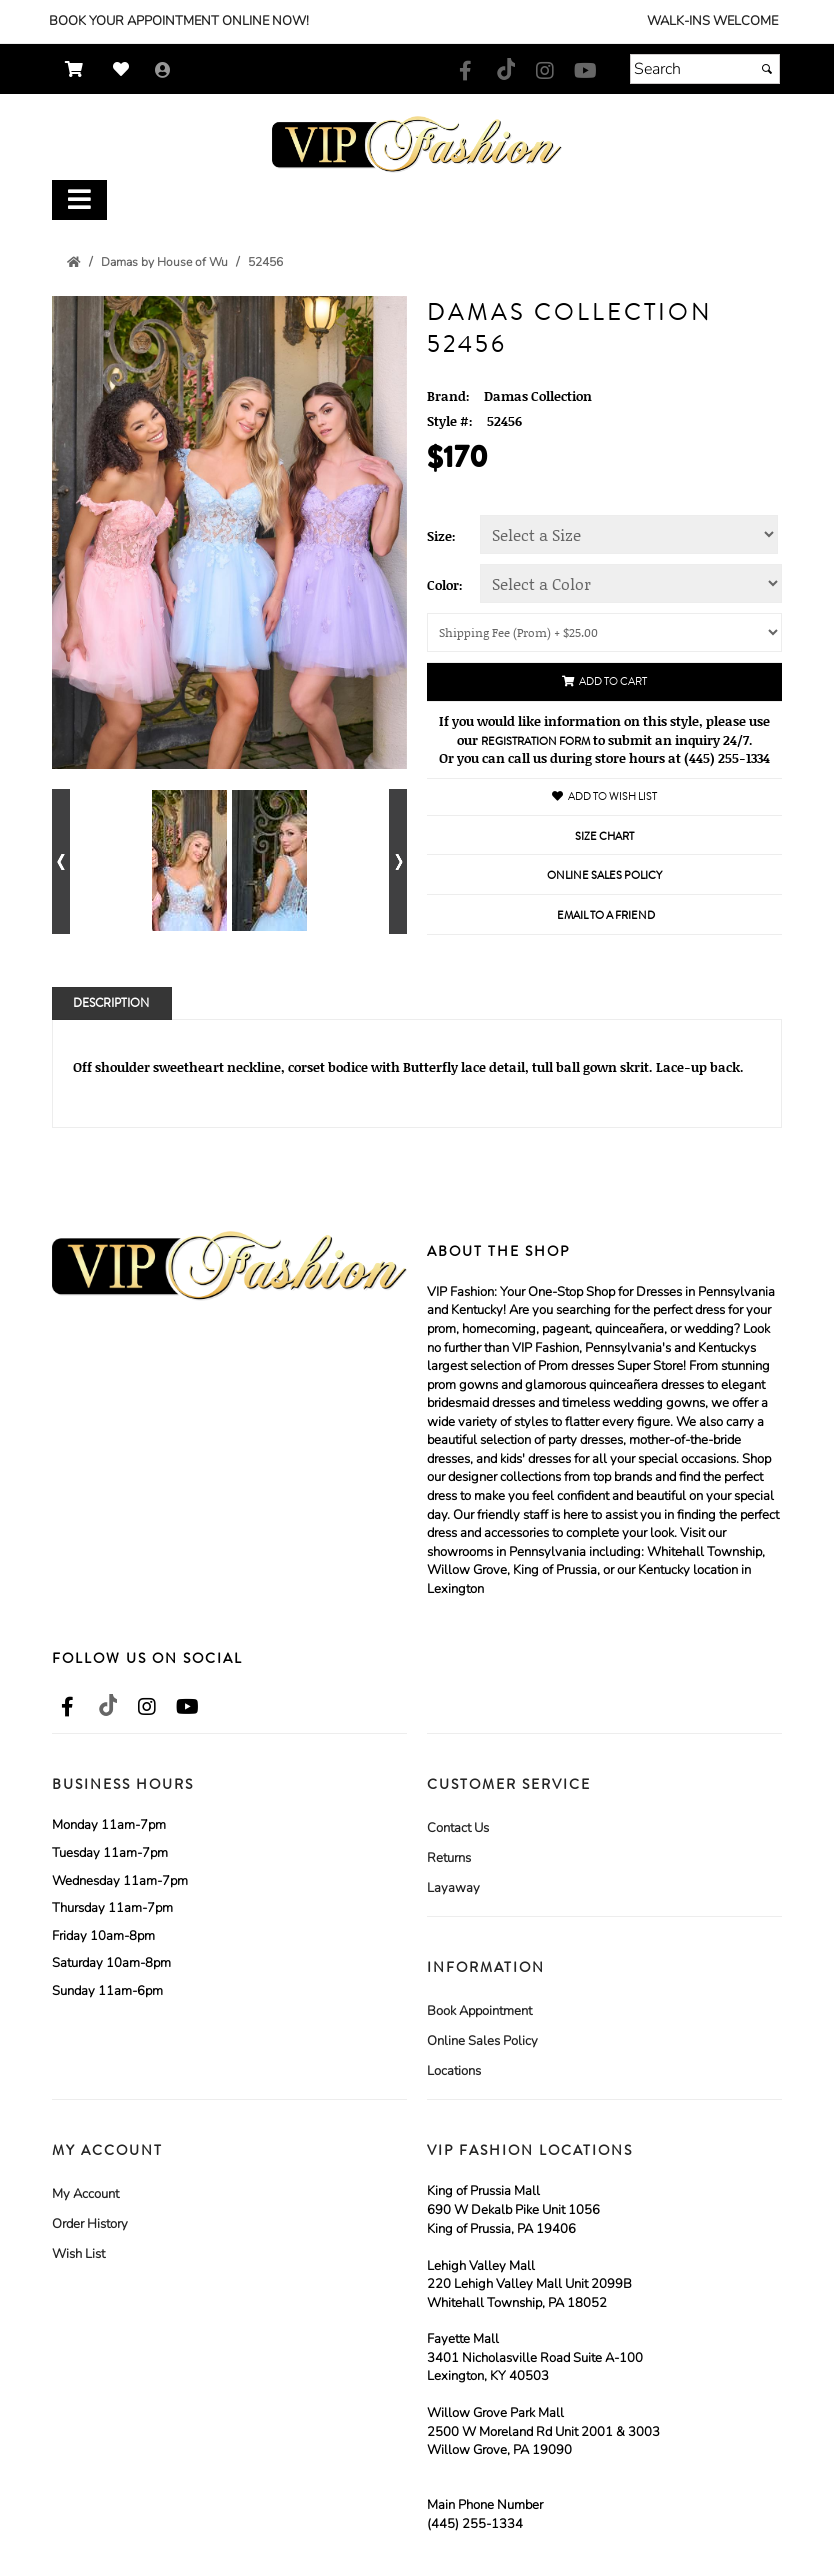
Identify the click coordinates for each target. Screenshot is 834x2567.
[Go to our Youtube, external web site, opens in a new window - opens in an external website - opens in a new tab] (585, 72)
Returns (449, 1858)
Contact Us (458, 1828)
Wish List (78, 2254)
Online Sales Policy (482, 2041)
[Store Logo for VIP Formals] (417, 145)
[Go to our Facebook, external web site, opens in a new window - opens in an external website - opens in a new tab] (465, 72)
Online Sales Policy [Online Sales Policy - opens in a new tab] (604, 875)
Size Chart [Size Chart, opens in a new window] (604, 836)
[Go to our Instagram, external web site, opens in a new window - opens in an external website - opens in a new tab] (545, 72)
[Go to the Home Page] (74, 262)
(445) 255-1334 (475, 2524)
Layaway (453, 1888)
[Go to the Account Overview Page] (163, 71)
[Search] (705, 69)
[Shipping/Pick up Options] (604, 632)
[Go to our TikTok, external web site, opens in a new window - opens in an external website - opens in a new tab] (505, 69)
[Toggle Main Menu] (79, 200)
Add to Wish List (604, 796)
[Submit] (767, 69)
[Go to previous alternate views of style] (61, 861)
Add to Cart (604, 681)
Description (111, 1003)
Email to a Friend (606, 915)
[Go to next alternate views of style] (398, 861)
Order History (90, 2224)
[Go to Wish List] (126, 69)
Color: (445, 585)
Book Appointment (479, 2011)
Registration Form (535, 741)
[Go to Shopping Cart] (79, 69)
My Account (85, 2194)
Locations (454, 2071)
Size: (441, 536)
